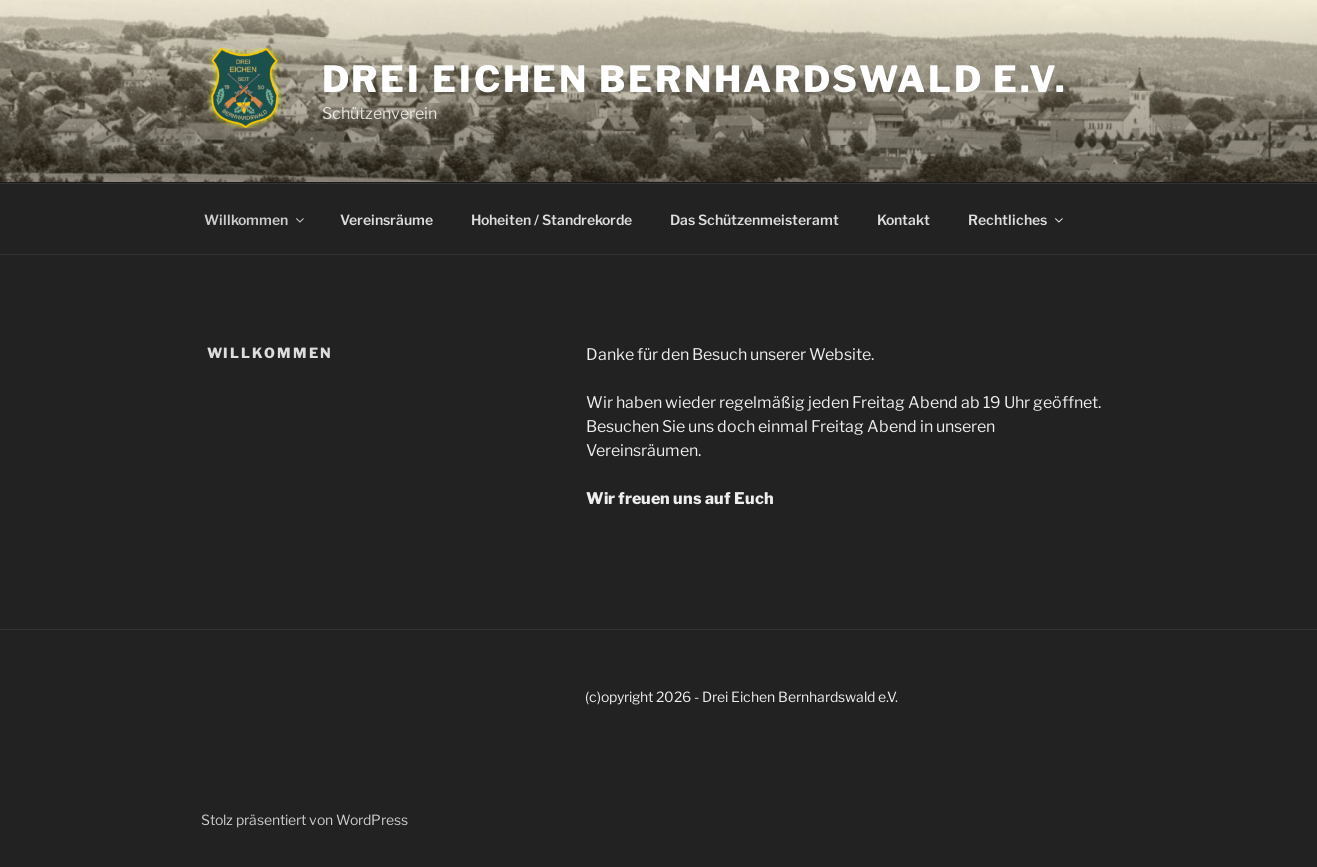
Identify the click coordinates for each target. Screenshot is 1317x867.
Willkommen (255, 219)
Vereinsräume (386, 219)
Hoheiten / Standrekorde (551, 219)
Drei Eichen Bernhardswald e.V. (695, 79)
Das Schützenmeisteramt (754, 219)
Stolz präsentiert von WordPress (304, 819)
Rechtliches (1017, 219)
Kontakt (903, 219)
